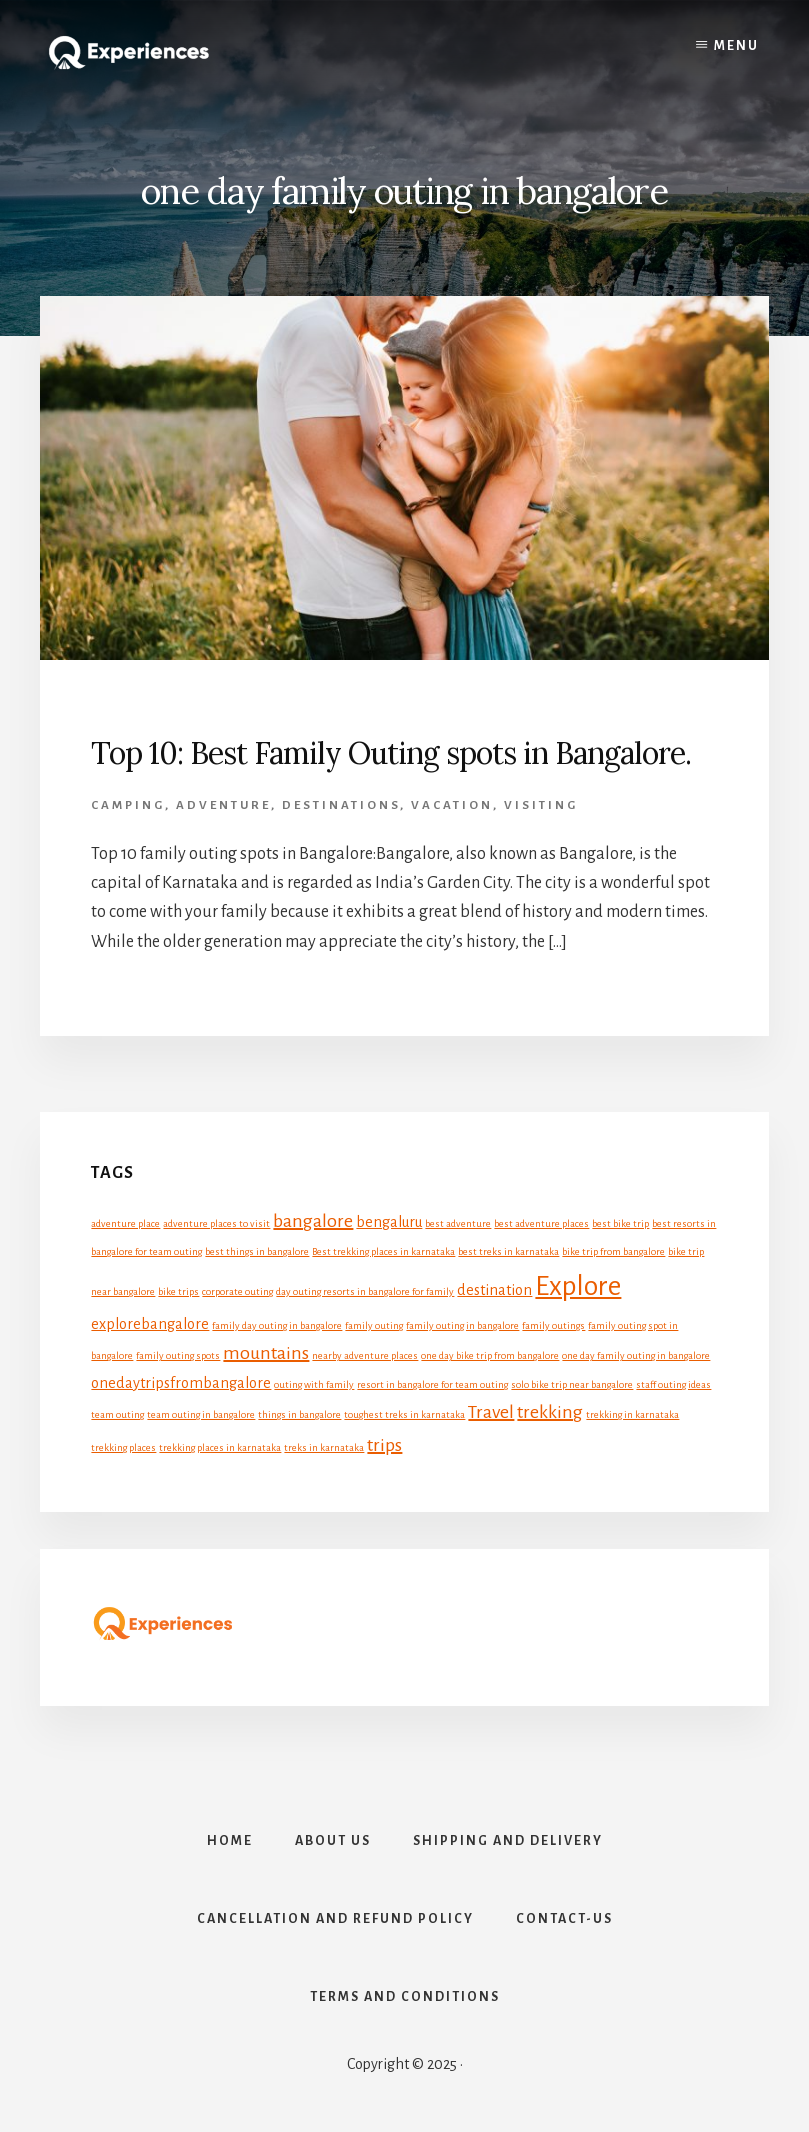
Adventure (223, 805)
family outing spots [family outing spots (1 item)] (178, 1355)
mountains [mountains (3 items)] (266, 1353)
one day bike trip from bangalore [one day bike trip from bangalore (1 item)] (490, 1355)
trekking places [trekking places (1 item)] (123, 1447)
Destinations (341, 805)
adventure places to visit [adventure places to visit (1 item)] (216, 1223)
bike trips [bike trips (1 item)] (178, 1291)
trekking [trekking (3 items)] (550, 1412)
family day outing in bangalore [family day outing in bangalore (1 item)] (277, 1325)
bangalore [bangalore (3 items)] (313, 1221)
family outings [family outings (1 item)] (553, 1325)
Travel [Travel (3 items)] (491, 1412)
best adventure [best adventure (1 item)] (458, 1223)
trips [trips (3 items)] (384, 1445)
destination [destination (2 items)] (494, 1290)
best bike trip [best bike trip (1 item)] (620, 1223)
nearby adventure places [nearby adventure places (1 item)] (365, 1355)
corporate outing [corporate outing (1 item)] (237, 1291)
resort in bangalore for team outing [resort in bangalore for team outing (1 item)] (432, 1384)
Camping (128, 805)
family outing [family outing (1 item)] (374, 1325)
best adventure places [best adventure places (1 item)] (541, 1223)
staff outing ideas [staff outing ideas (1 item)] (673, 1384)
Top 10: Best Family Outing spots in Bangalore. (391, 753)
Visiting (541, 805)
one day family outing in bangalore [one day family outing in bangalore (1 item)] (636, 1355)
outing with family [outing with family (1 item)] (314, 1384)
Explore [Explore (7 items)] (578, 1286)
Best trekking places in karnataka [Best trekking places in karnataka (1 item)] (383, 1251)
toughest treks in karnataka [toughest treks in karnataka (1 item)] (404, 1414)
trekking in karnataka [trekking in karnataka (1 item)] (632, 1414)
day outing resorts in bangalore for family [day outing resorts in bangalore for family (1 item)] (365, 1291)
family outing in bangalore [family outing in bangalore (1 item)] (462, 1325)
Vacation (452, 805)
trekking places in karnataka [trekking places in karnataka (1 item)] (220, 1447)
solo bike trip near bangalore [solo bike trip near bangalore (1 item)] (572, 1384)
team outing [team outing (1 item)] (117, 1414)
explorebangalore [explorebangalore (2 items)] (150, 1324)
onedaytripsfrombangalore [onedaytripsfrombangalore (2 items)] (181, 1383)
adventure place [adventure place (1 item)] (125, 1223)
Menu (736, 46)
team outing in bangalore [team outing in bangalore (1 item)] (201, 1414)
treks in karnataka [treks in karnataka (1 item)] (324, 1447)
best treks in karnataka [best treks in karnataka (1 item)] (508, 1251)
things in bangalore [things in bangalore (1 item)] (299, 1414)
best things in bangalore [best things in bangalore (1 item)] (257, 1251)
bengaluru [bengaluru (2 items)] (389, 1222)
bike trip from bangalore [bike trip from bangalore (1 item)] (613, 1251)
